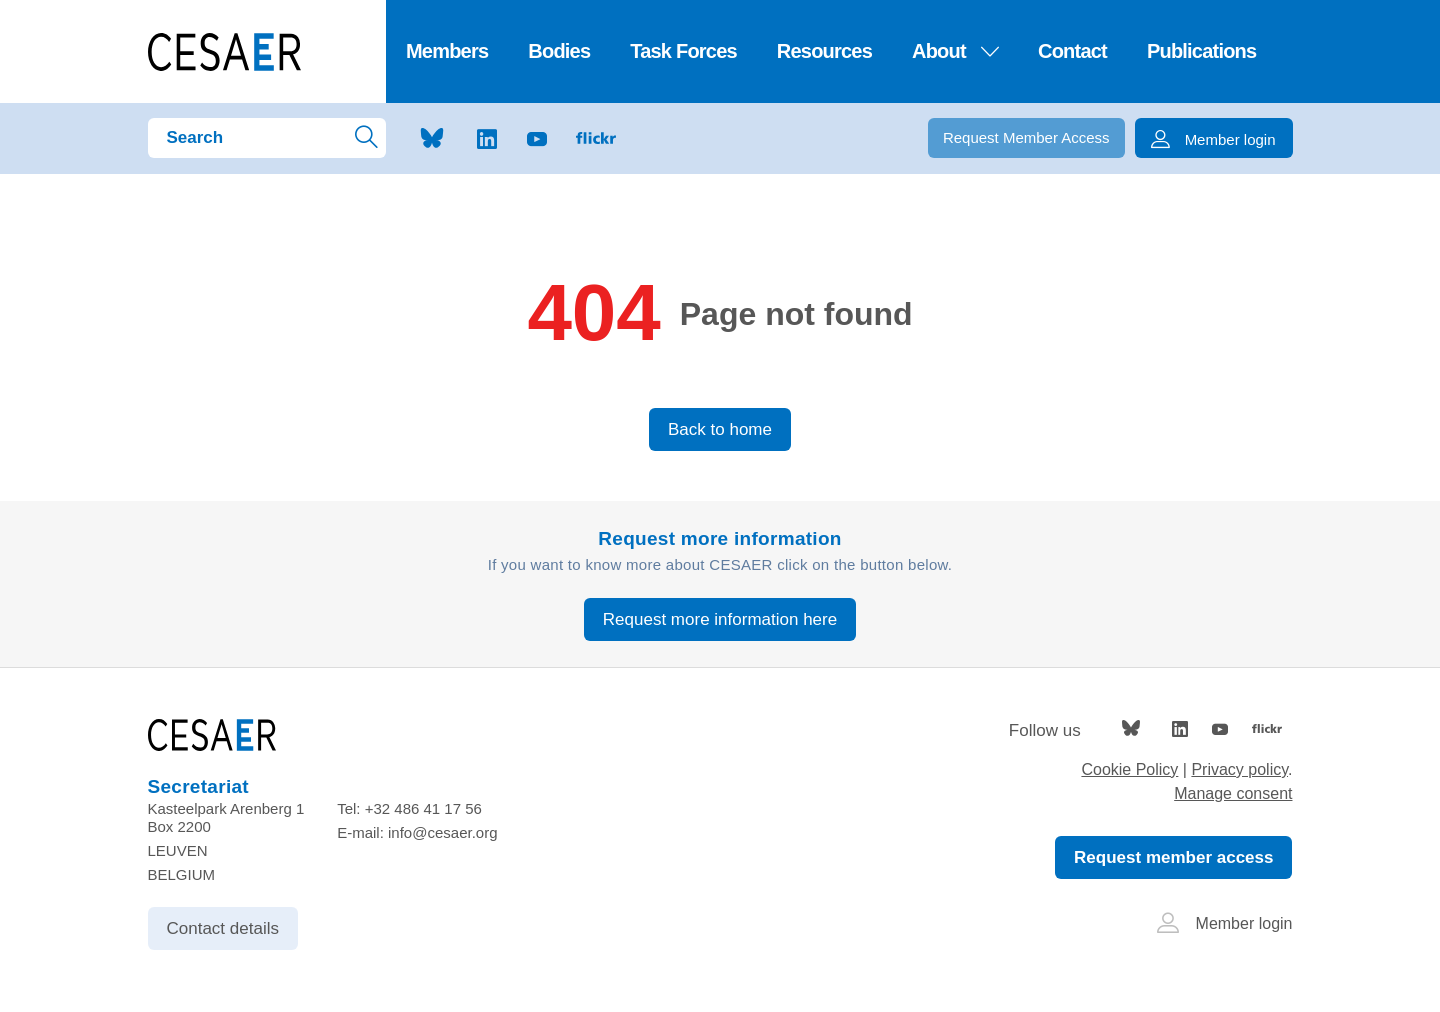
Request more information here (720, 619)
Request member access (1173, 857)
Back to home (720, 429)
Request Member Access (1026, 137)
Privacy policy (1239, 769)
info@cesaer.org (442, 832)
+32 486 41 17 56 (423, 808)
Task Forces (683, 51)
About (955, 51)
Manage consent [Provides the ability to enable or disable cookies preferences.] (1233, 793)
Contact (1072, 51)
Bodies (559, 51)
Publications (1201, 51)
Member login (1225, 923)
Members (447, 51)
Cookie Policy (1129, 769)
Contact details (223, 928)
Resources (824, 51)
